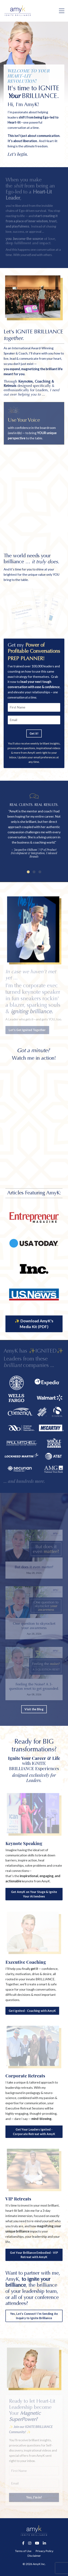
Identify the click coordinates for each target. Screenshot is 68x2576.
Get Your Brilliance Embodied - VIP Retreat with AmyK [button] (34, 2255)
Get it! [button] (34, 733)
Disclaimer (34, 2555)
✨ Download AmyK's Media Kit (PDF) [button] (34, 1324)
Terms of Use (23, 2551)
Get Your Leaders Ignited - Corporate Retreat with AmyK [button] (34, 2131)
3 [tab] (40, 872)
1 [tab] (28, 872)
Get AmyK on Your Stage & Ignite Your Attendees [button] (34, 1894)
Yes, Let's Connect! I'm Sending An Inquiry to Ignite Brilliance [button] (34, 2316)
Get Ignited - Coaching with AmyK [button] (32, 2010)
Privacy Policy (44, 2551)
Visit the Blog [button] (34, 1709)
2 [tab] (34, 872)
